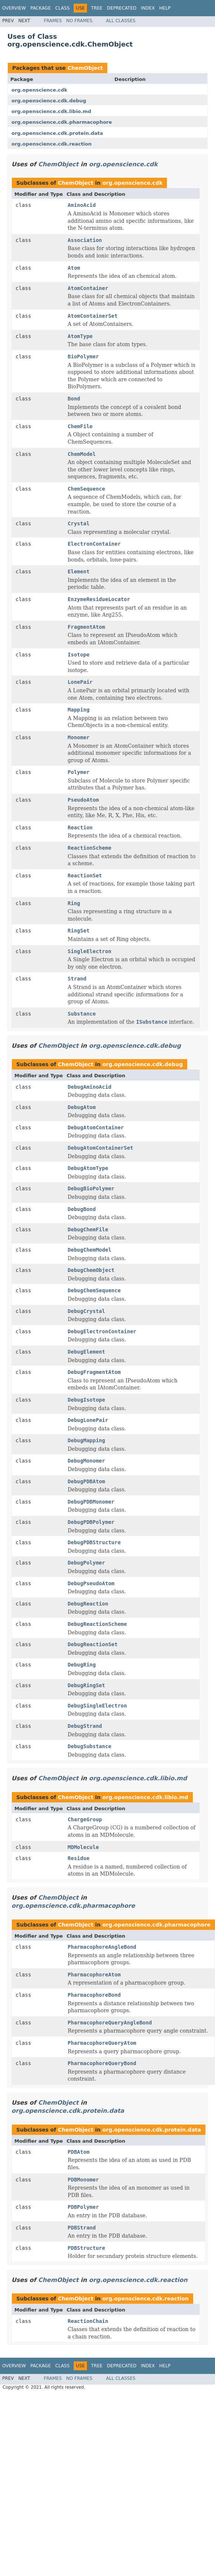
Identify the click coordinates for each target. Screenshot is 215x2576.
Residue (79, 1858)
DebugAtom (82, 1107)
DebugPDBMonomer (91, 1502)
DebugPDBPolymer (91, 1522)
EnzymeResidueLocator (99, 599)
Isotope (79, 655)
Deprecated (122, 8)
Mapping (79, 710)
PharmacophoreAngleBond (102, 1947)
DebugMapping (86, 1440)
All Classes (120, 20)
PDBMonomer (83, 2180)
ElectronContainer (94, 544)
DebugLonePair (88, 1420)
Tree (97, 8)
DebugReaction (88, 1604)
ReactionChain (88, 2321)
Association (85, 240)
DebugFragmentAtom (94, 1372)
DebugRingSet (86, 1685)
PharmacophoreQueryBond (102, 2063)
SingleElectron (89, 951)
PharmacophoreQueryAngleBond (110, 2023)
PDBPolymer (83, 2207)
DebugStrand (85, 1726)
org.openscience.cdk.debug (48, 100)
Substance (82, 1014)
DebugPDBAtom (86, 1481)
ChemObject (85, 68)
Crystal (79, 523)
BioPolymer (83, 356)
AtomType (80, 336)
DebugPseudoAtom (91, 1583)
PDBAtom (79, 2152)
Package (40, 8)
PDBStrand (82, 2228)
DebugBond (82, 1209)
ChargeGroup (85, 1819)
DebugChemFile (88, 1229)
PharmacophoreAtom (94, 1975)
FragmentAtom (86, 627)
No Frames (79, 20)
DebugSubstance (89, 1746)
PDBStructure (86, 2248)
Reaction (80, 827)
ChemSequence (86, 489)
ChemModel (82, 454)
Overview (14, 8)
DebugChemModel (89, 1250)
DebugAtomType (88, 1168)
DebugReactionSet (93, 1644)
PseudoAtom (83, 800)
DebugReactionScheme (97, 1624)
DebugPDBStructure (94, 1542)
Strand (77, 979)
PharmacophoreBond (94, 1995)
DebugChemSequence (94, 1290)
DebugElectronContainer (102, 1331)
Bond (74, 399)
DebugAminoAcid (89, 1087)
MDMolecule (83, 1847)
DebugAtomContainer (96, 1127)
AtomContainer (88, 288)
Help (165, 8)
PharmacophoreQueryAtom (102, 2043)
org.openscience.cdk (39, 90)
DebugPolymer (86, 1563)
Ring (74, 903)
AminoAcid (82, 205)
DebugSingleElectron (97, 1706)
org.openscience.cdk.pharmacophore (61, 122)
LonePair (80, 682)
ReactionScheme (89, 848)
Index (148, 8)
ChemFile (80, 426)
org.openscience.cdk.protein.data (57, 133)
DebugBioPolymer (91, 1188)
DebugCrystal (86, 1311)
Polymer (79, 772)
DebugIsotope (86, 1400)
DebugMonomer (86, 1461)
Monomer (79, 737)
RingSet (79, 931)
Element (79, 571)
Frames (53, 20)
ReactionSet (85, 875)
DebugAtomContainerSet (100, 1148)
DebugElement (86, 1352)
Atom (74, 268)
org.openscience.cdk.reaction (51, 144)
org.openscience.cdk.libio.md (51, 111)
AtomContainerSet (93, 316)
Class (62, 8)
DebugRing (82, 1665)
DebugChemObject (91, 1270)
